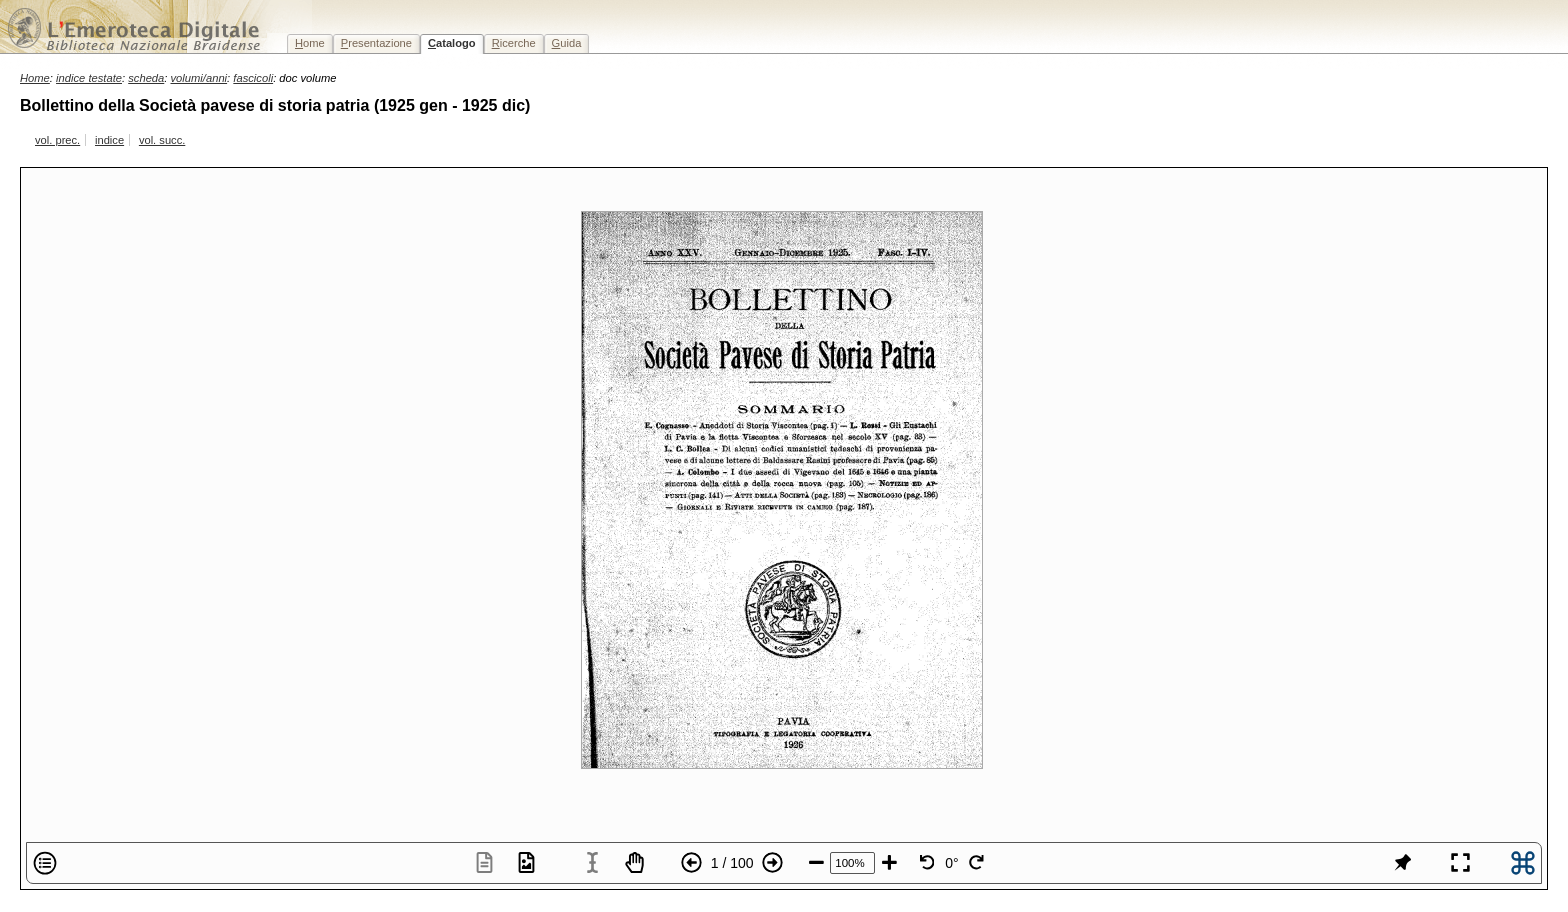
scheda (146, 78)
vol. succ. (162, 140)
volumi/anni (199, 78)
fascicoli (253, 78)
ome (310, 43)
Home (35, 78)
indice (109, 140)
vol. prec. (57, 140)
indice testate (89, 78)
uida (567, 43)
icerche (514, 43)
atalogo (452, 43)
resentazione (376, 43)
